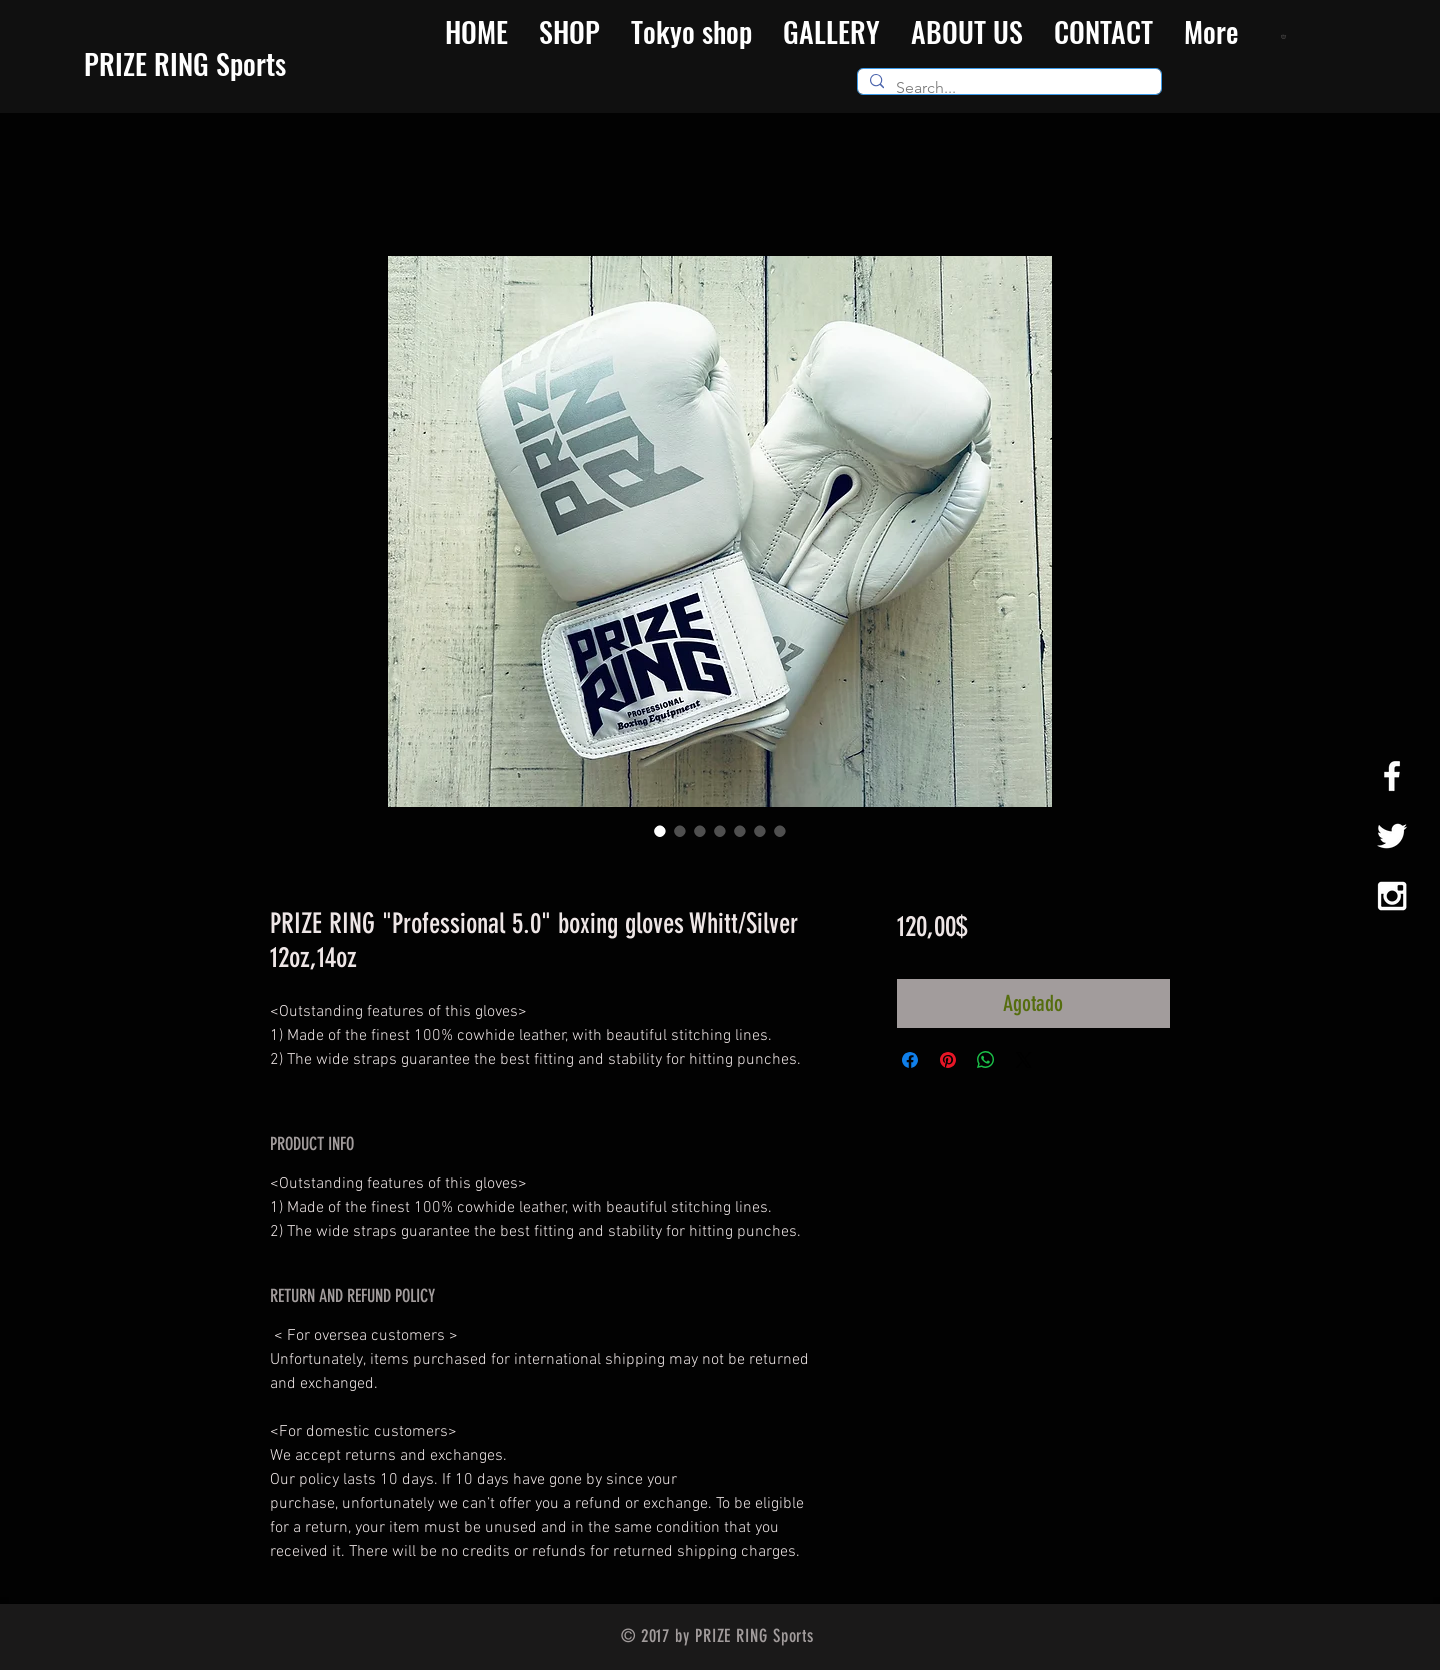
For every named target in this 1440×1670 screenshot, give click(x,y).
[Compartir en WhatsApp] (986, 1060)
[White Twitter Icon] (1392, 836)
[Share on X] (1024, 1060)
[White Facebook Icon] (1392, 776)
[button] (1285, 36)
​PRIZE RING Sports (185, 63)
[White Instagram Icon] (1392, 896)
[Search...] (1007, 88)
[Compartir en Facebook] (910, 1060)
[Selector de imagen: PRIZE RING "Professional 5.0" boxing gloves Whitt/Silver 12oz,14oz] (660, 831)
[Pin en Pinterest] (948, 1060)
